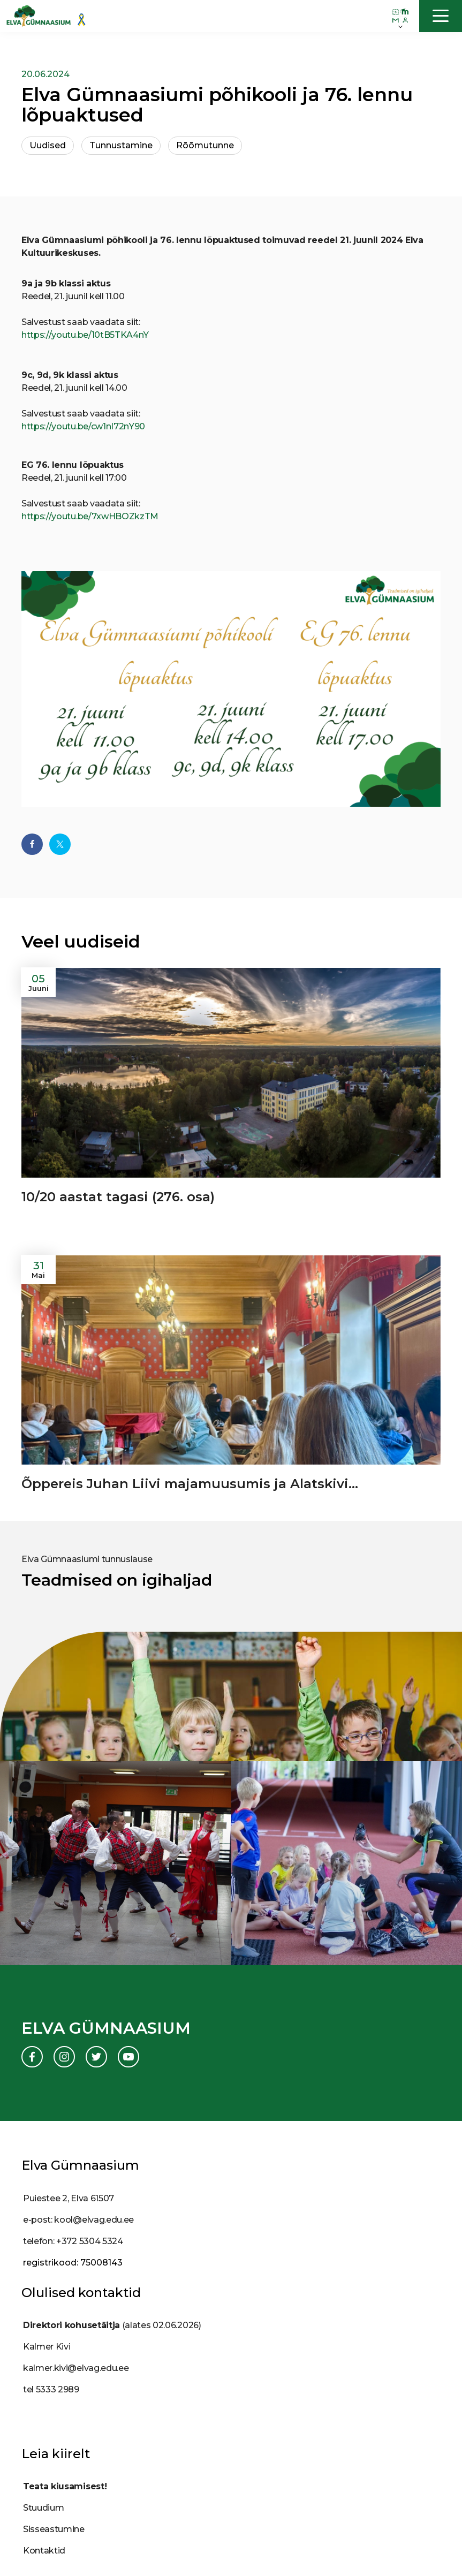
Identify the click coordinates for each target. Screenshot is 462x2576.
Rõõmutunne (205, 145)
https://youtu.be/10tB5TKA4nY (85, 335)
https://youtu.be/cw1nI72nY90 (83, 426)
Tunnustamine (121, 145)
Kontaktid (44, 2550)
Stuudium (43, 2508)
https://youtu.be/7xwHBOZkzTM (89, 516)
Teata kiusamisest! (65, 2486)
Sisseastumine (54, 2529)
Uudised (47, 145)
